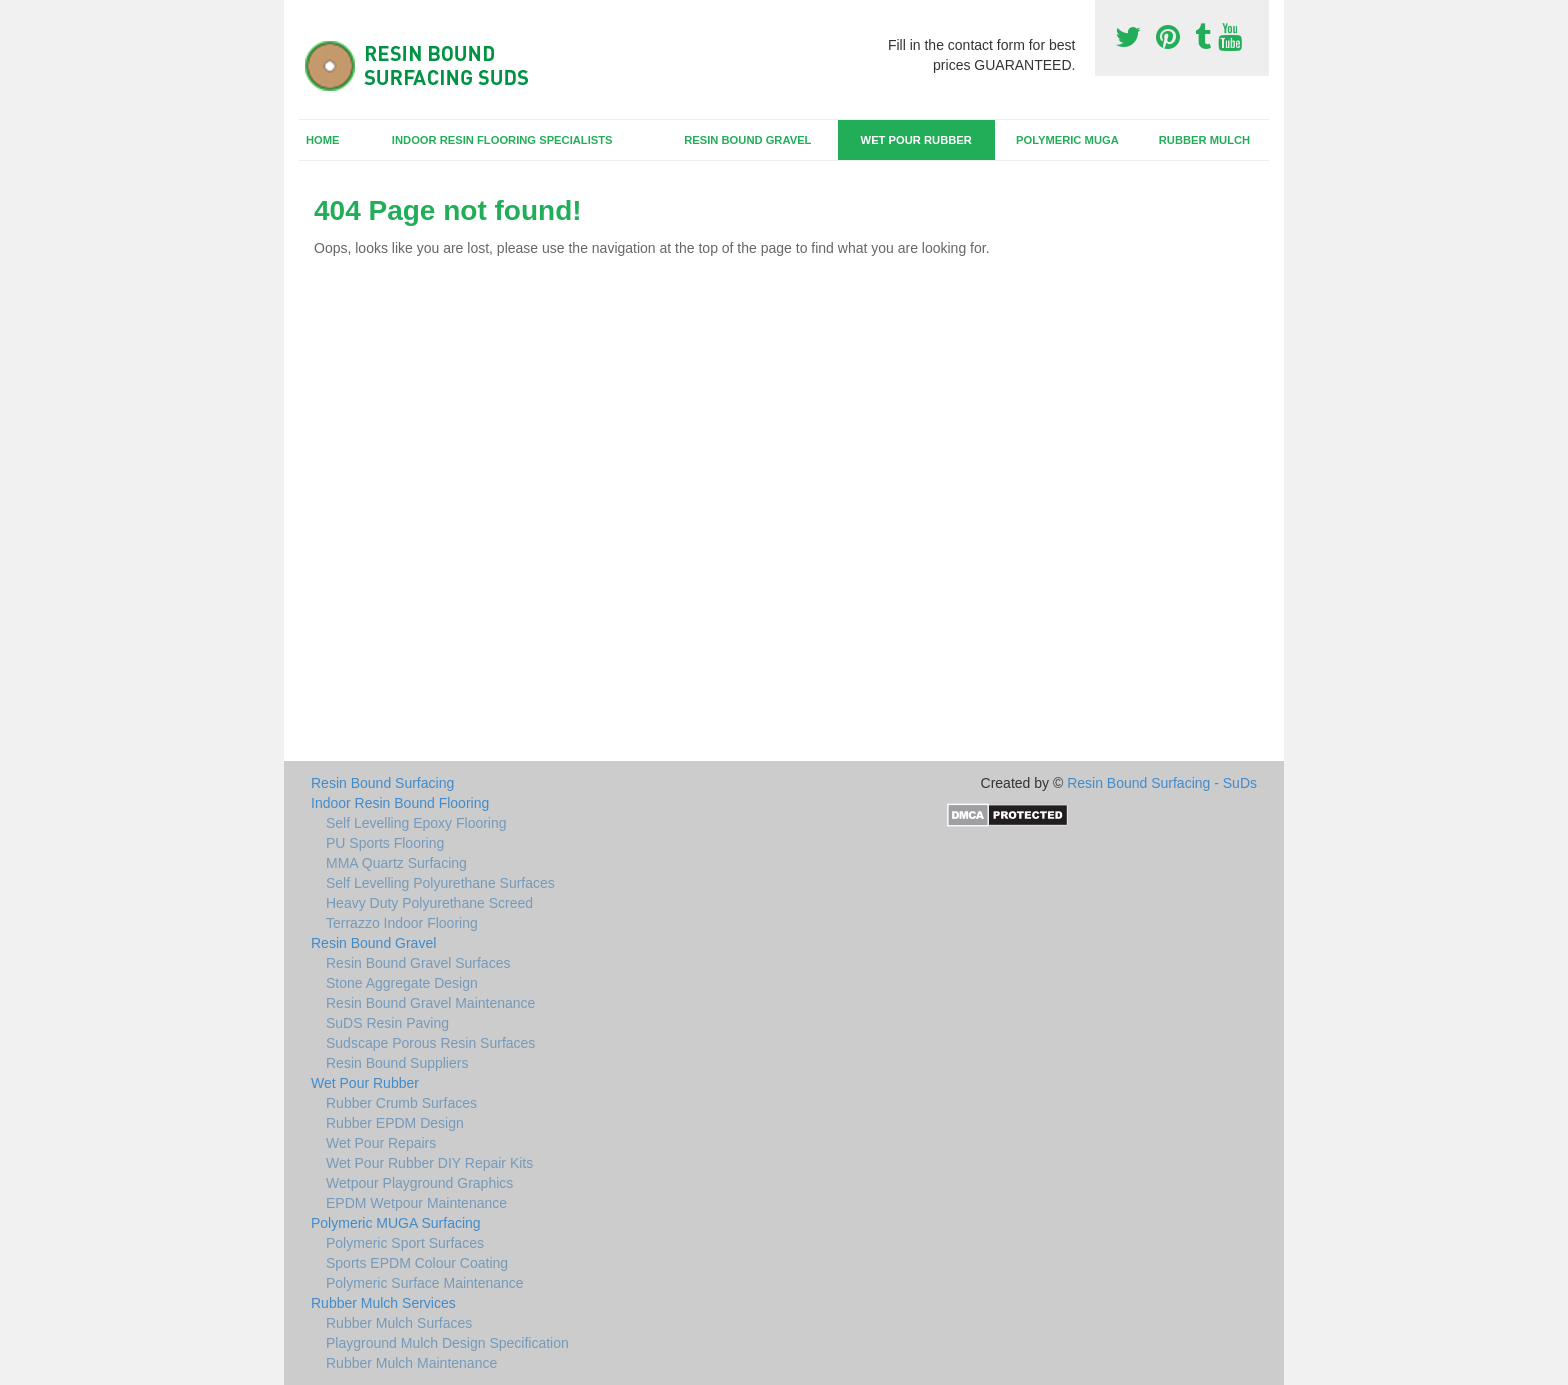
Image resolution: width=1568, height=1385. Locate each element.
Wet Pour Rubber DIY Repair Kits (429, 1163)
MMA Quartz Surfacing (396, 863)
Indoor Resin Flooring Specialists (502, 140)
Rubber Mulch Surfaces (399, 1323)
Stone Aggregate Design (402, 983)
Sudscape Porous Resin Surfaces (430, 1043)
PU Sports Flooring (385, 843)
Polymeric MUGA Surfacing (396, 1223)
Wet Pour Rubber (916, 140)
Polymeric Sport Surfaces (405, 1243)
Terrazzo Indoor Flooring (402, 923)
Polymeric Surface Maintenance (425, 1283)
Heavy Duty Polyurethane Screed (429, 903)
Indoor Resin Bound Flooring (400, 803)
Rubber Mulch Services (383, 1303)
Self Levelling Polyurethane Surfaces (440, 883)
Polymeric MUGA (1067, 140)
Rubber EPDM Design (395, 1123)
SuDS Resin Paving (387, 1023)
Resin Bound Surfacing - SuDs (1162, 783)
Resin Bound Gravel (747, 140)
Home (323, 140)
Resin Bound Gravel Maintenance (430, 1003)
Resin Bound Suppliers (397, 1063)
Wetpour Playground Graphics (419, 1183)
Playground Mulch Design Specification (447, 1343)
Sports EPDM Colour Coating (417, 1263)
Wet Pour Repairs (381, 1143)
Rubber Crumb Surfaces (401, 1103)
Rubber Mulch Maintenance (411, 1363)
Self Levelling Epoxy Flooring (416, 823)
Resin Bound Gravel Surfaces (418, 963)
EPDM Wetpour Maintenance (416, 1203)
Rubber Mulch (1204, 140)
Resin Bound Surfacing (382, 783)
